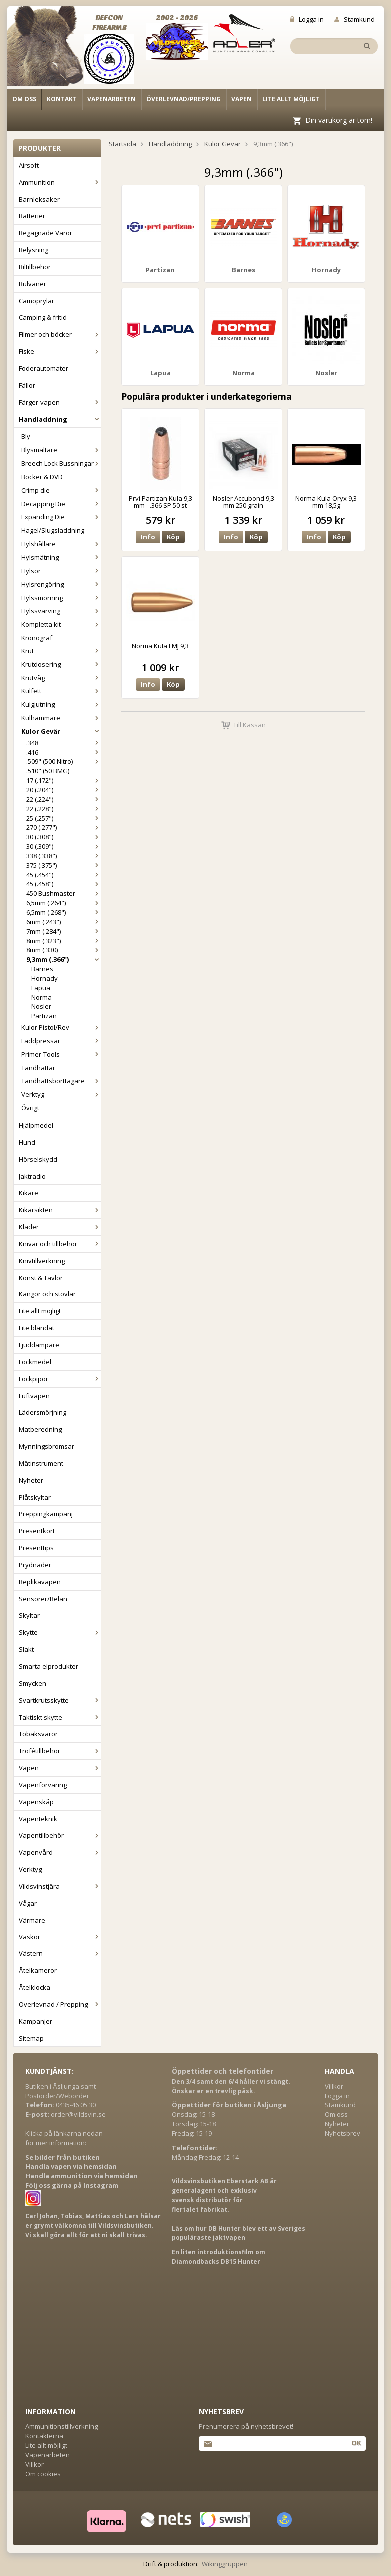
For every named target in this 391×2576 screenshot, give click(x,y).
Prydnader (35, 1564)
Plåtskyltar (35, 1497)
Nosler (41, 1006)
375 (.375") (63, 865)
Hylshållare (61, 543)
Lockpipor (60, 1378)
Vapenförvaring (43, 1784)
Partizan (44, 1015)
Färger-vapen (60, 402)
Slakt (26, 1649)
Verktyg (61, 1094)
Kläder (60, 1226)
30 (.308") (63, 836)
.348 (63, 742)
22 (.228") (63, 808)
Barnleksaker (39, 199)
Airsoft (29, 165)
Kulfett (61, 690)
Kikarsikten (60, 1209)
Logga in (307, 19)
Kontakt (62, 99)
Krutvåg (61, 677)
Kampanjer (35, 2021)
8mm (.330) (63, 949)
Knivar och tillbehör (60, 1243)
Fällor (27, 385)
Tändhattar (38, 1067)
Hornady (44, 978)
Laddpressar (61, 1040)
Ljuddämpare (39, 1344)
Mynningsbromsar (46, 1446)
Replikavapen (40, 1581)
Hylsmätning (61, 557)
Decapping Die (61, 503)
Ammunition (60, 182)
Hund (27, 1142)
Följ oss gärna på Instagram (71, 2185)
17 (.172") (63, 780)
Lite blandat (36, 1327)
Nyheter (31, 1480)
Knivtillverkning (42, 1260)
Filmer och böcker (60, 334)
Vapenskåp (36, 1801)
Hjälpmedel (36, 1125)
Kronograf (36, 637)
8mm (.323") (63, 940)
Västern (60, 1953)
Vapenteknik (38, 1818)
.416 (63, 752)
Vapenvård (60, 1852)
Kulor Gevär (61, 731)
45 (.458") (63, 883)
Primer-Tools (61, 1054)
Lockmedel (35, 1361)
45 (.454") (63, 874)
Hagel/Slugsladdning (52, 530)
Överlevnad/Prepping (183, 99)
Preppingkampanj (46, 1513)
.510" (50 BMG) (47, 770)
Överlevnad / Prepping (60, 2004)
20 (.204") (63, 789)
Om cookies (43, 2473)
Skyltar (29, 1615)
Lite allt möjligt (291, 99)
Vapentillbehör (60, 1835)
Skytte (60, 1632)
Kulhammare (61, 717)
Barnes (42, 968)
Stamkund (354, 19)
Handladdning (60, 419)
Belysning (33, 249)
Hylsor (61, 570)
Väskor (60, 1936)
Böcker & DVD (42, 476)
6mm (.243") (63, 921)
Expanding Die (61, 516)
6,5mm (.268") (63, 912)
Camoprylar (36, 300)
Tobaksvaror (38, 1733)
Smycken (32, 1683)
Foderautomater (43, 368)
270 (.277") (63, 827)
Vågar (28, 1903)
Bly (25, 436)
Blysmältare (61, 449)
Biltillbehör (35, 266)
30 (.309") (63, 846)
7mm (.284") (63, 931)
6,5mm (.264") (63, 902)
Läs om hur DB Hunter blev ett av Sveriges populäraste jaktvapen (238, 2233)
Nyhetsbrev (342, 2133)
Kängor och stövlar (47, 1293)
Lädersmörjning (42, 1412)
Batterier (32, 215)
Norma (41, 997)
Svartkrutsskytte (60, 1700)
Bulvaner (32, 283)
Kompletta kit (61, 624)
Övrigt (30, 1107)
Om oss (24, 99)
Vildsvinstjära (60, 1886)
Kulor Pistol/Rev (61, 1027)
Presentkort (37, 1530)
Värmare (32, 1920)
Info (148, 536)
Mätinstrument (41, 1463)
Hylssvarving (61, 610)
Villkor (334, 2086)
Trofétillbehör (60, 1750)
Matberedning (40, 1429)
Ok (356, 2442)
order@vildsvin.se (78, 2114)
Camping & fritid (43, 317)
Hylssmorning (61, 597)
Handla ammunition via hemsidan (81, 2175)
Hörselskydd (38, 1159)
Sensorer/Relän (43, 1598)
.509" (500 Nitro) (63, 761)
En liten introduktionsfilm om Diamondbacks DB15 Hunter (218, 2257)
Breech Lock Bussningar (61, 463)
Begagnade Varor (45, 232)
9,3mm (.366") (63, 959)
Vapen (241, 99)
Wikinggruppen (225, 2563)
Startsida (122, 143)
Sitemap (31, 2038)
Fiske (60, 351)
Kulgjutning (61, 704)
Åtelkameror (38, 1970)
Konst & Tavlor (41, 1277)
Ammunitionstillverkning (61, 2426)
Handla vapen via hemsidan (71, 2166)
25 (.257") (63, 818)
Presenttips (36, 1547)
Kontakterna (44, 2435)
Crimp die (61, 490)
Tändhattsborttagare (61, 1080)
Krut (61, 650)
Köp (173, 536)
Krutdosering (61, 664)
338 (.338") (63, 855)
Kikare (28, 1192)
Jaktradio (32, 1176)
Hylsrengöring (61, 584)
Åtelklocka (34, 1987)
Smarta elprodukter (48, 1666)
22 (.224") (63, 799)
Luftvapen (34, 1395)
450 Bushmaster (63, 893)
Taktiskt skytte (60, 1717)
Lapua (40, 987)
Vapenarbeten (111, 99)
